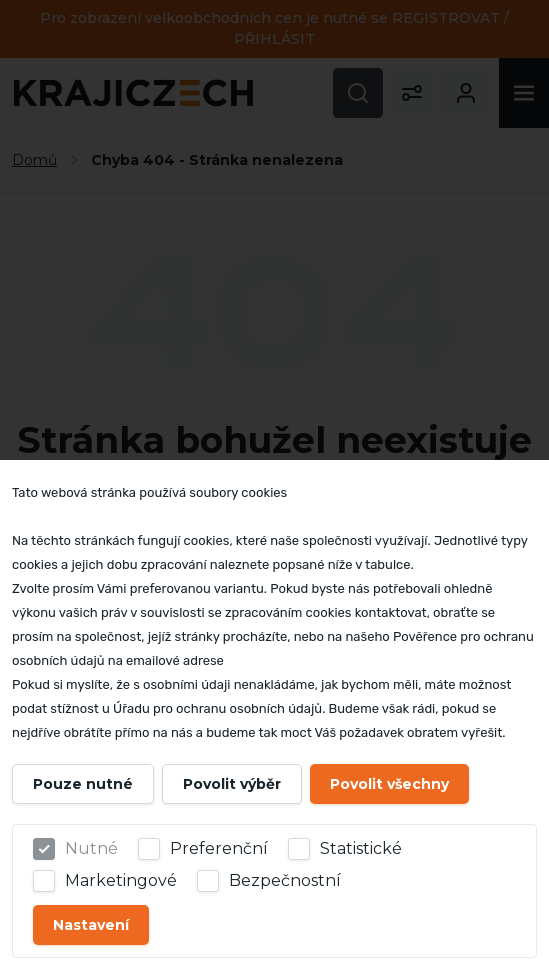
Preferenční (219, 848)
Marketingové (121, 880)
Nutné (91, 848)
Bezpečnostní (285, 880)
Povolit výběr (232, 784)
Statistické (361, 848)
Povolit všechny (389, 784)
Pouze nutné (83, 784)
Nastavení (91, 925)
